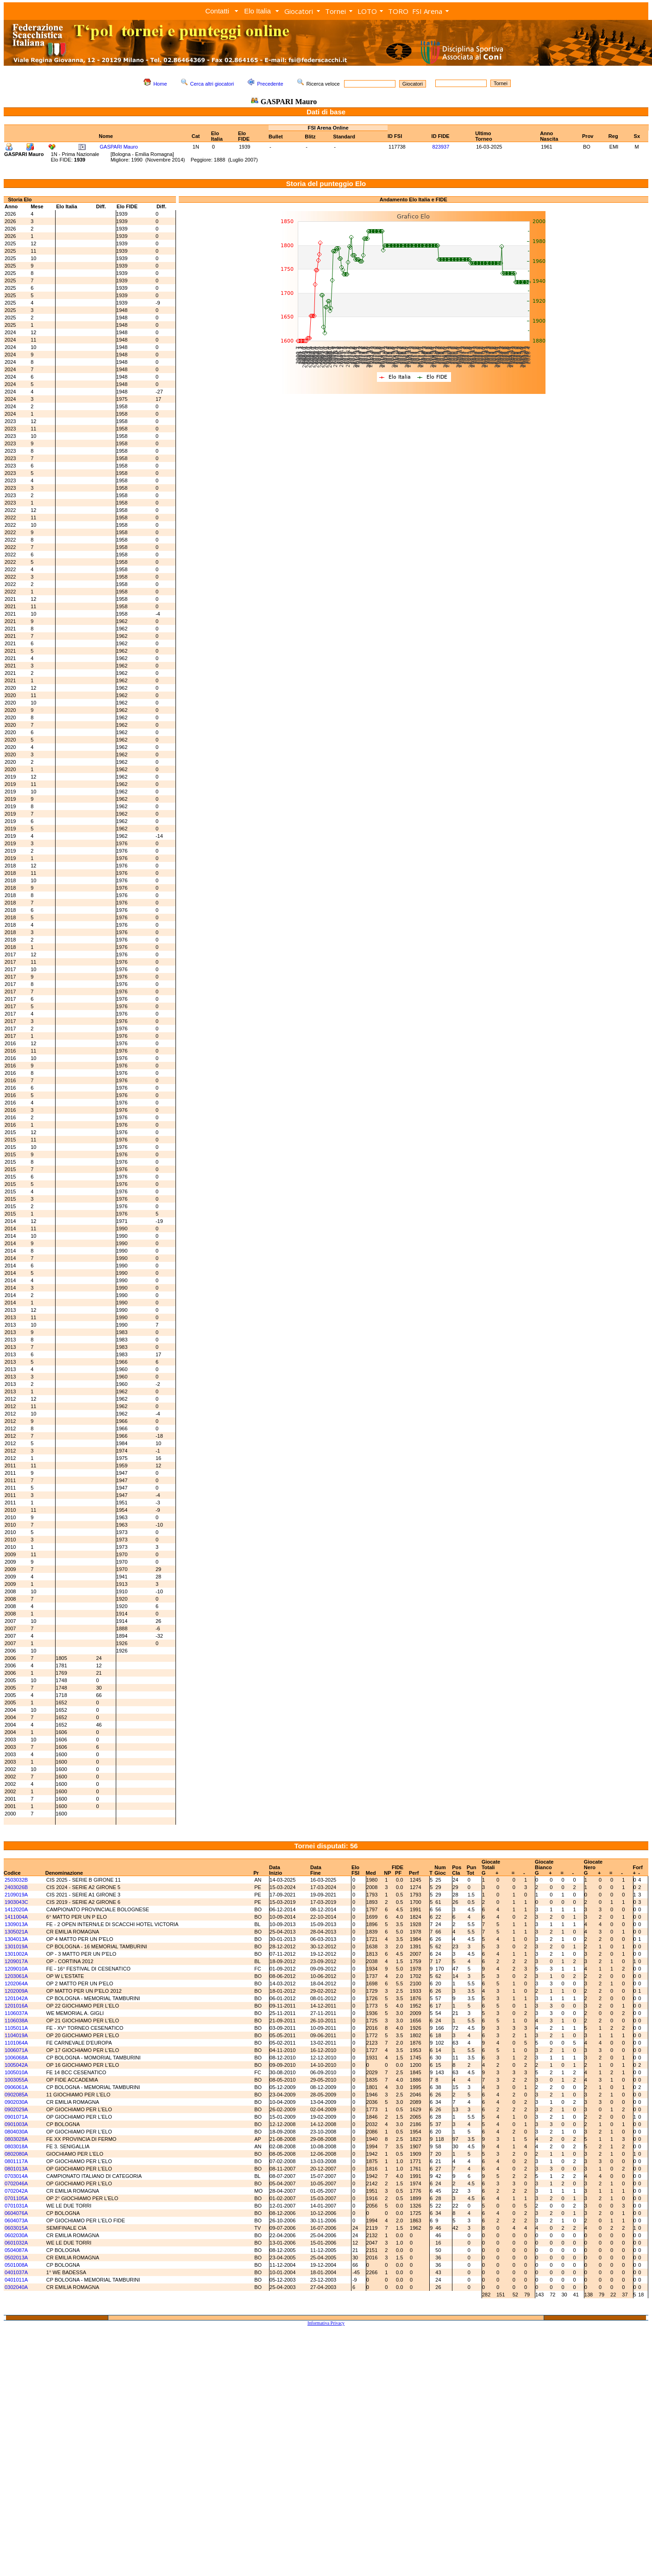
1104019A (16, 2035)
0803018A (16, 2146)
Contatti (217, 11)
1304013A (16, 1939)
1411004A (16, 1917)
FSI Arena (427, 11)
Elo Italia (257, 11)
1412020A (16, 1909)
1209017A (16, 1961)
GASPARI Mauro (119, 147)
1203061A (16, 1976)
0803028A (16, 2139)
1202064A (16, 1983)
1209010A (16, 1968)
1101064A (16, 2043)
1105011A (16, 2028)
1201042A (16, 1998)
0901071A (16, 2117)
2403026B (16, 1887)
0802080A (16, 2154)
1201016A (16, 2005)
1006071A (16, 2050)
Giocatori (298, 11)
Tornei (335, 11)
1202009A (16, 1991)
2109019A (16, 1894)
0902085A (16, 2094)
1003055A (16, 2080)
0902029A (16, 2109)
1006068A (16, 2057)
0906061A (16, 2087)
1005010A (16, 2072)
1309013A (16, 1924)
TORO (398, 11)
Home (160, 84)
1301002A (16, 1954)
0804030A (16, 2131)
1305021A (16, 1931)
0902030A (16, 2102)
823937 (441, 147)
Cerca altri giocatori (212, 84)
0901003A (16, 2124)
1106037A (16, 2013)
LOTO (367, 11)
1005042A (16, 2065)
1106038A (16, 2020)
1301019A (16, 1946)
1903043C (16, 1902)
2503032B (16, 1880)
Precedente (270, 84)
